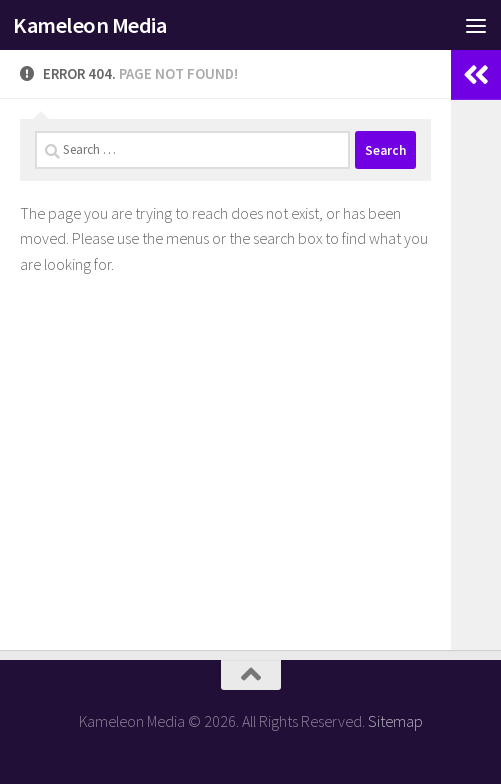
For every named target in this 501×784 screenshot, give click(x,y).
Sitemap (395, 721)
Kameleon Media (89, 25)
